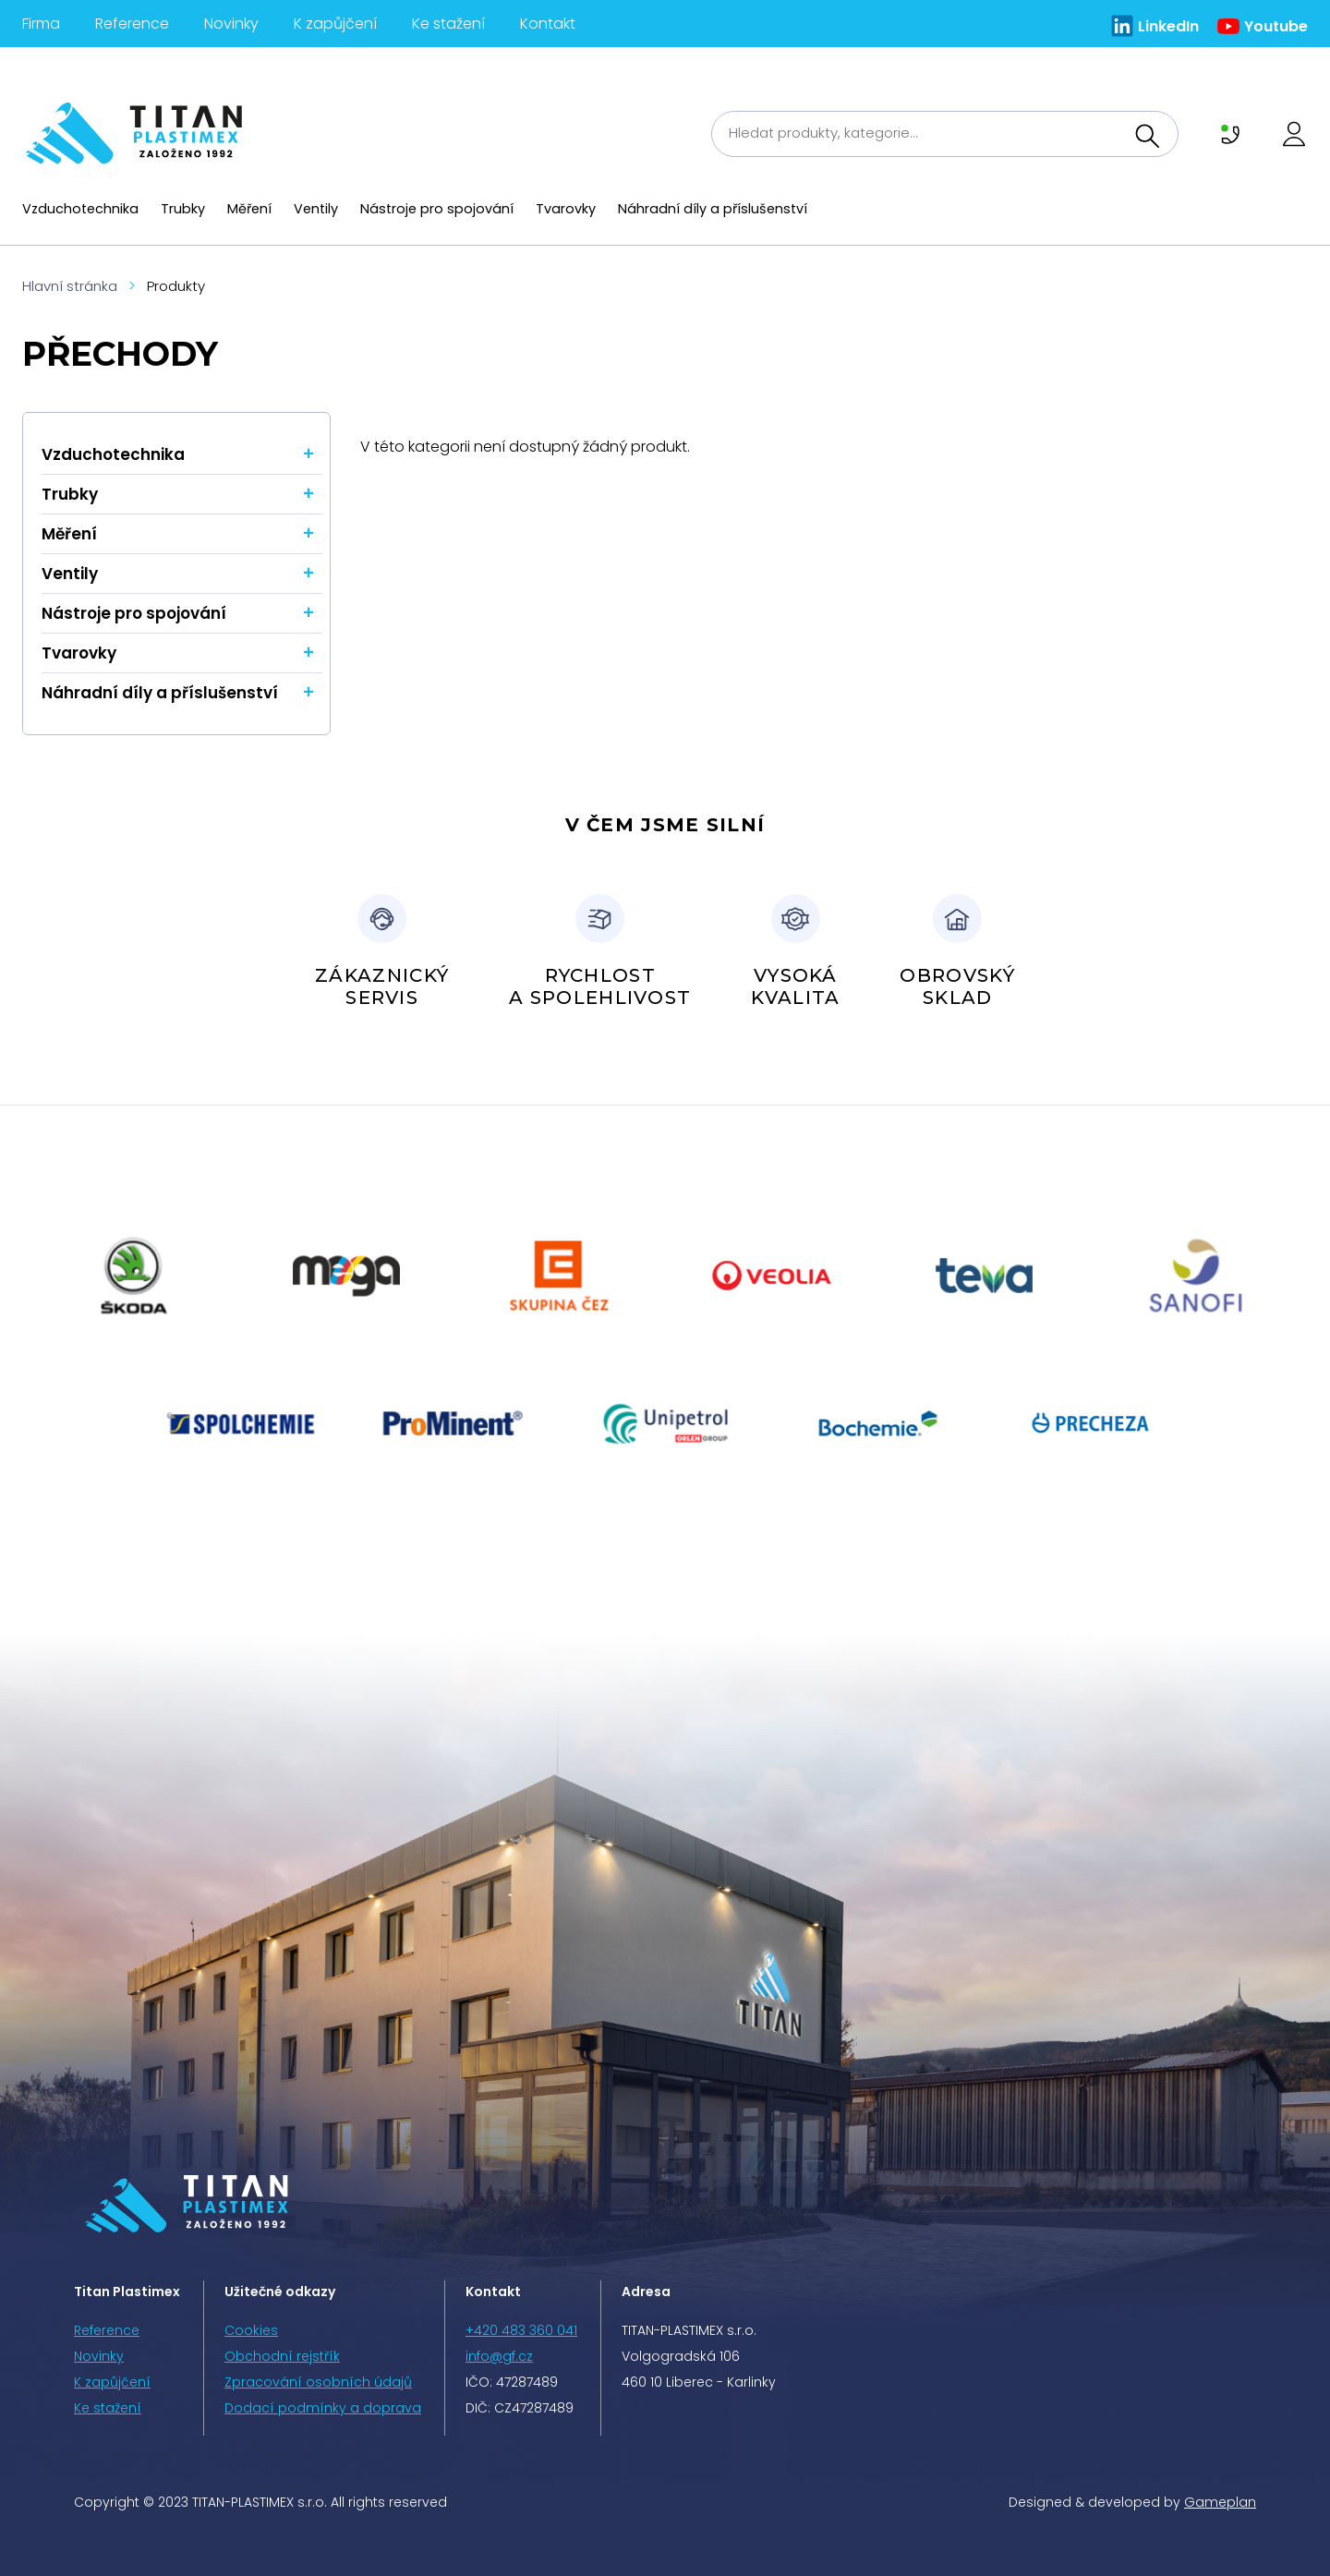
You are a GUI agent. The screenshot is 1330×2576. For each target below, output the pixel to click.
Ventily (316, 209)
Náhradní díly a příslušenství (712, 209)
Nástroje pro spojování (437, 209)
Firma (41, 23)
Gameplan (1220, 2502)
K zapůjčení (335, 23)
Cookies (251, 2330)
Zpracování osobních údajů (318, 2382)
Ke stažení (448, 23)
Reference (132, 23)
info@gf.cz (499, 2356)
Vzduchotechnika (80, 209)
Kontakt (547, 23)
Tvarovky (566, 209)
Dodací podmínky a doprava (322, 2408)
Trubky (183, 209)
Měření (249, 209)
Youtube (1276, 26)
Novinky (231, 23)
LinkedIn (1168, 26)
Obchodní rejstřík (282, 2356)
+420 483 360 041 (521, 2330)
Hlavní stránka (69, 286)
